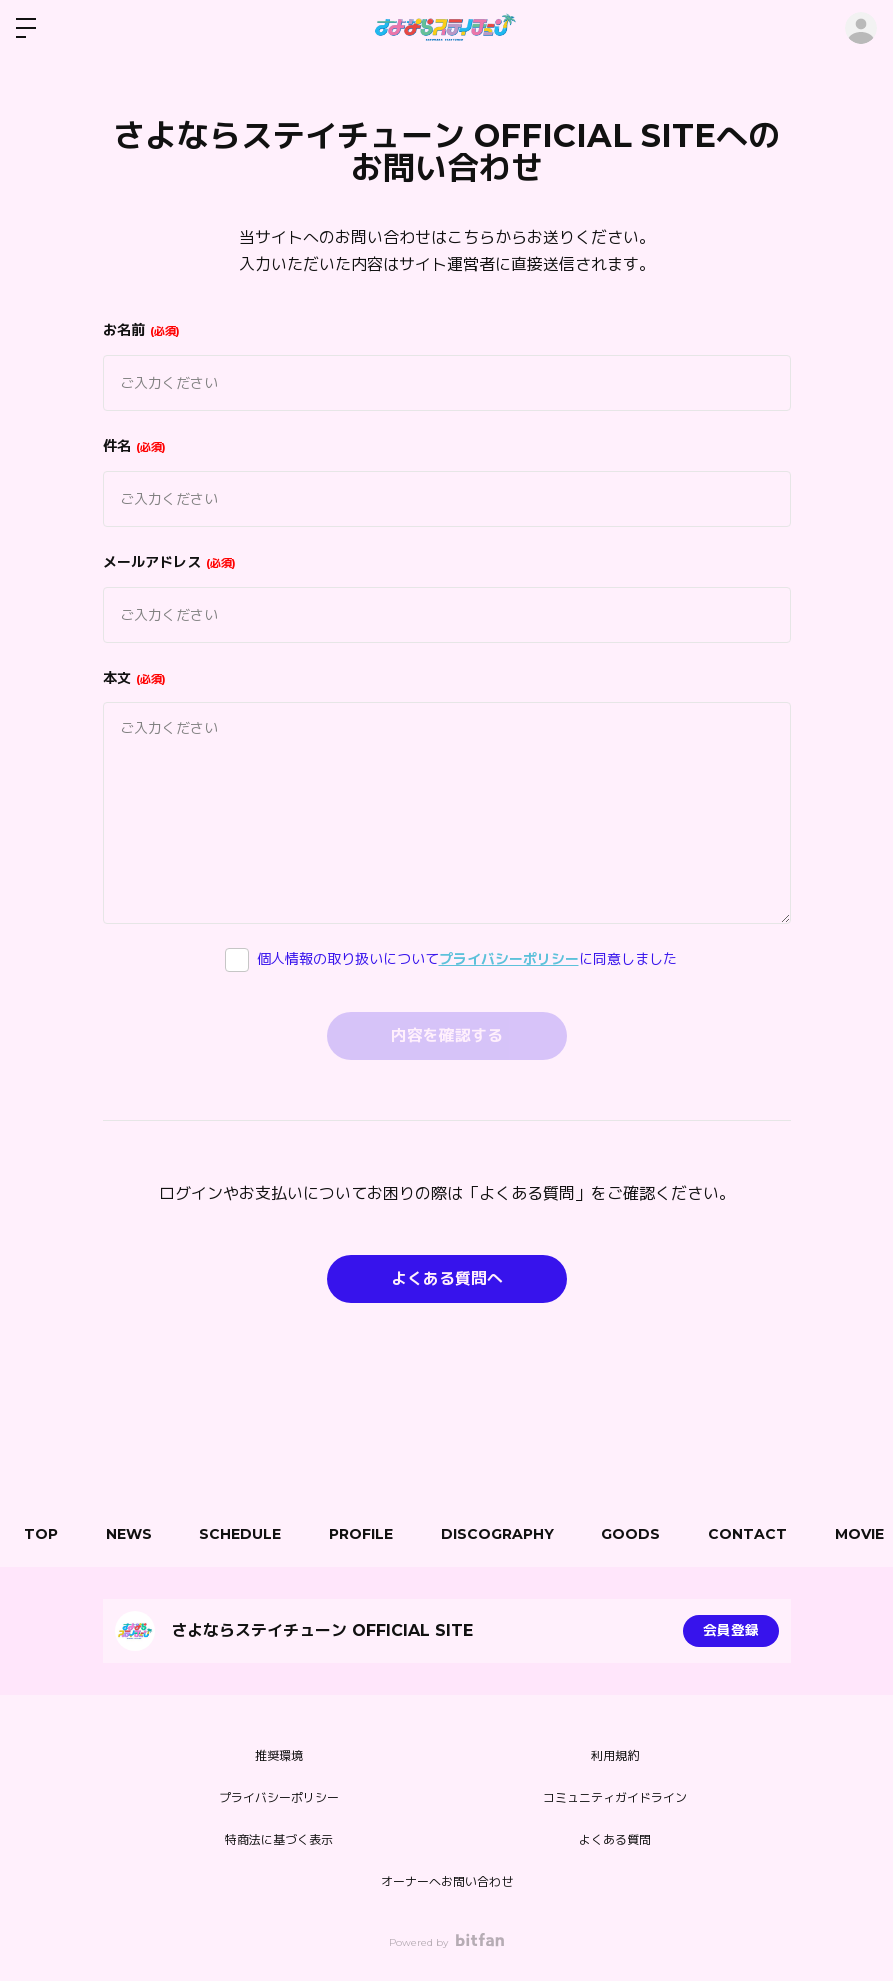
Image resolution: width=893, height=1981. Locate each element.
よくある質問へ (447, 1278)
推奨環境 (279, 1755)
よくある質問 (615, 1839)
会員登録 (731, 1631)
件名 (134, 446)
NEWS (132, 1534)
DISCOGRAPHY (507, 1534)
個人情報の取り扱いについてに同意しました (467, 959)
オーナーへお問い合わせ (447, 1881)
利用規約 (615, 1755)
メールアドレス (169, 562)
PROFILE (369, 1534)
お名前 (141, 330)
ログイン (861, 28)
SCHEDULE (246, 1534)
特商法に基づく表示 (279, 1839)
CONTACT (762, 1534)
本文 (134, 678)
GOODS (643, 1534)
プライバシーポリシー (509, 959)
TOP (42, 1534)
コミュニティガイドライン (615, 1797)
